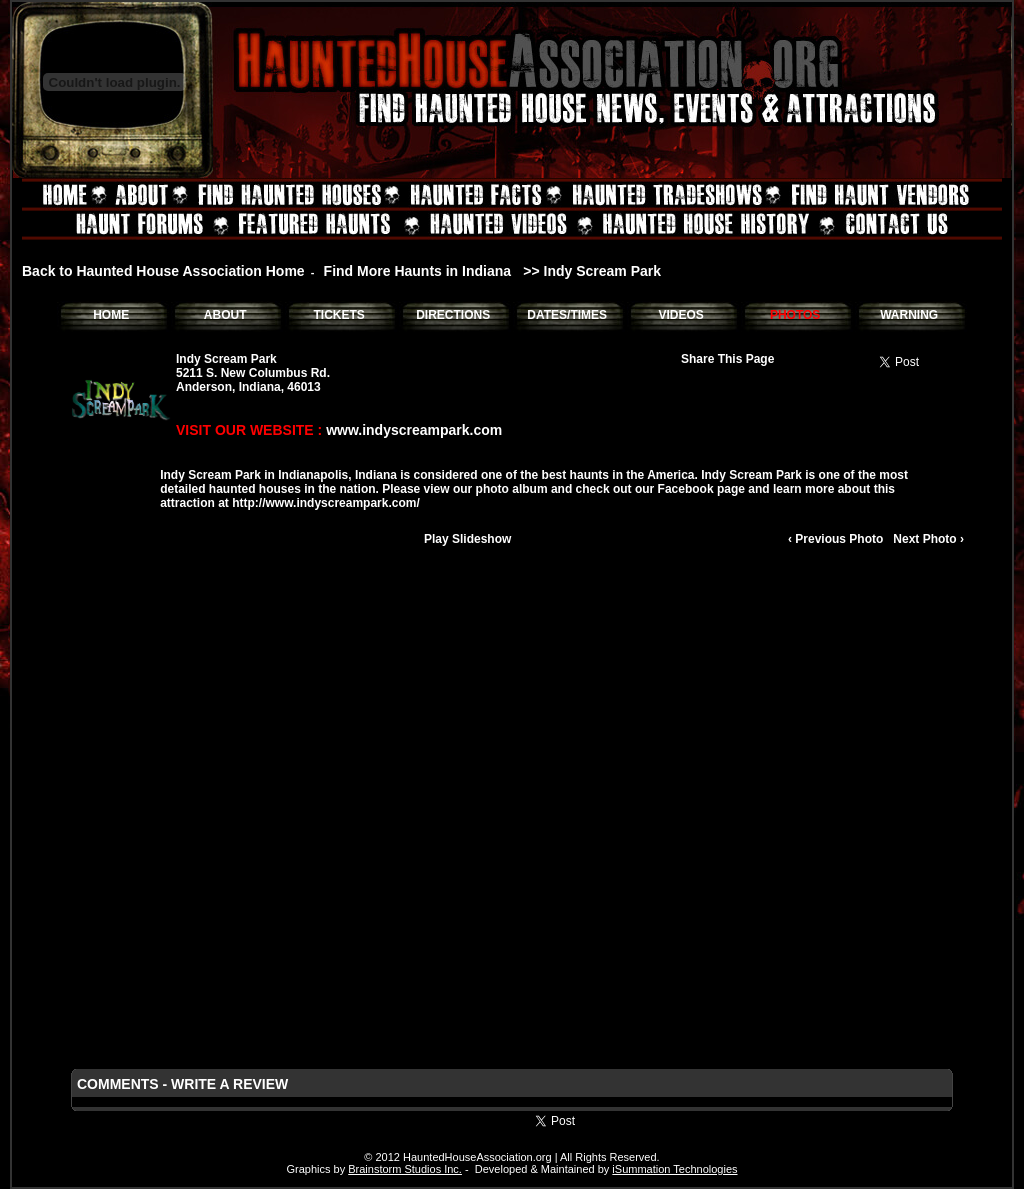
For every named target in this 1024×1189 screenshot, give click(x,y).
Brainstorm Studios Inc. (405, 1169)
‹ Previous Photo (835, 539)
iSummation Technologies (674, 1169)
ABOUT (225, 315)
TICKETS (338, 315)
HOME (111, 315)
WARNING (909, 315)
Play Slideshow (467, 539)
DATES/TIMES (567, 315)
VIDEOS (680, 315)
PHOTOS (795, 315)
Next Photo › (928, 539)
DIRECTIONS (453, 315)
